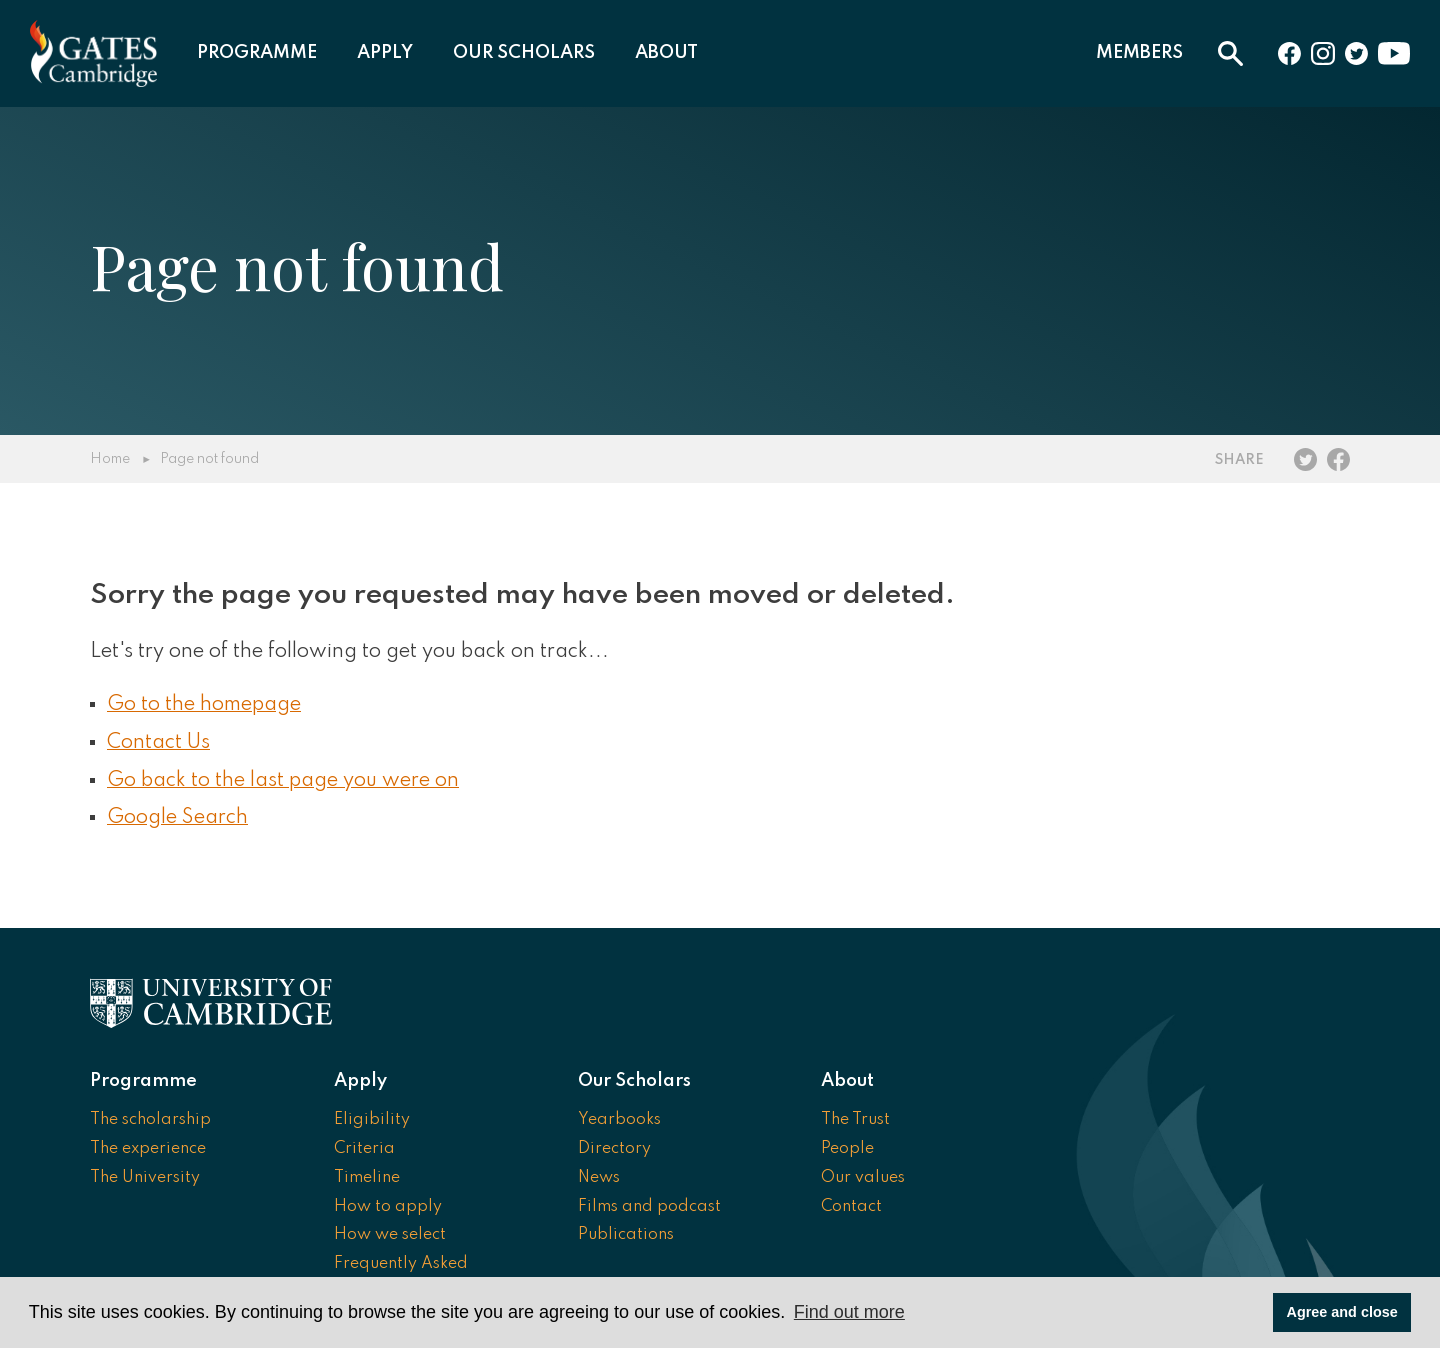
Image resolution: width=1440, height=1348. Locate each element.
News (599, 1178)
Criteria (364, 1149)
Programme (257, 53)
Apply (385, 53)
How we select (390, 1235)
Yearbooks (619, 1120)
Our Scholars (524, 53)
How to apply (388, 1207)
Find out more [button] (849, 1312)
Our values (863, 1178)
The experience (148, 1149)
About (666, 53)
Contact (851, 1207)
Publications (626, 1235)
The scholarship (150, 1120)
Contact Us (158, 743)
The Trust (855, 1120)
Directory (614, 1149)
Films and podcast (649, 1207)
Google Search (177, 818)
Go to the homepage (204, 705)
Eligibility (372, 1120)
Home (110, 459)
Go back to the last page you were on (283, 781)
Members (1139, 53)
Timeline (367, 1178)
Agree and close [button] (1342, 1312)
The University (145, 1178)
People (847, 1149)
